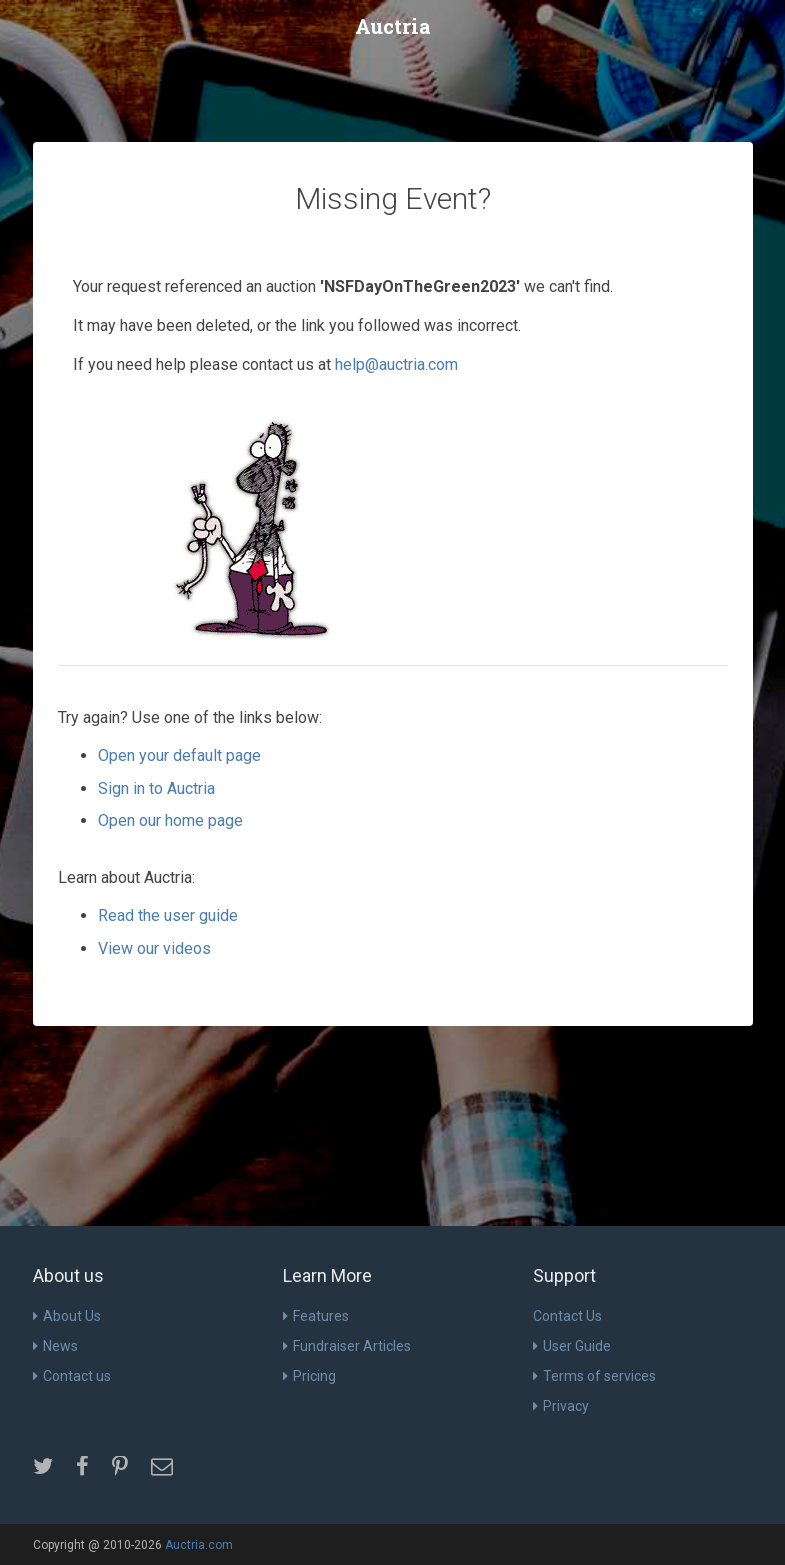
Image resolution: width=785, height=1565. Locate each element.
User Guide (572, 1346)
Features (316, 1316)
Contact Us (567, 1316)
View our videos (154, 948)
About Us (67, 1316)
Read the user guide (168, 915)
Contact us (72, 1376)
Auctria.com (199, 1545)
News (55, 1346)
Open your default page (179, 755)
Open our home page (170, 820)
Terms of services (594, 1376)
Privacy (561, 1406)
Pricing (309, 1376)
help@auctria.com (396, 364)
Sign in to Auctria (156, 788)
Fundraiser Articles (347, 1346)
